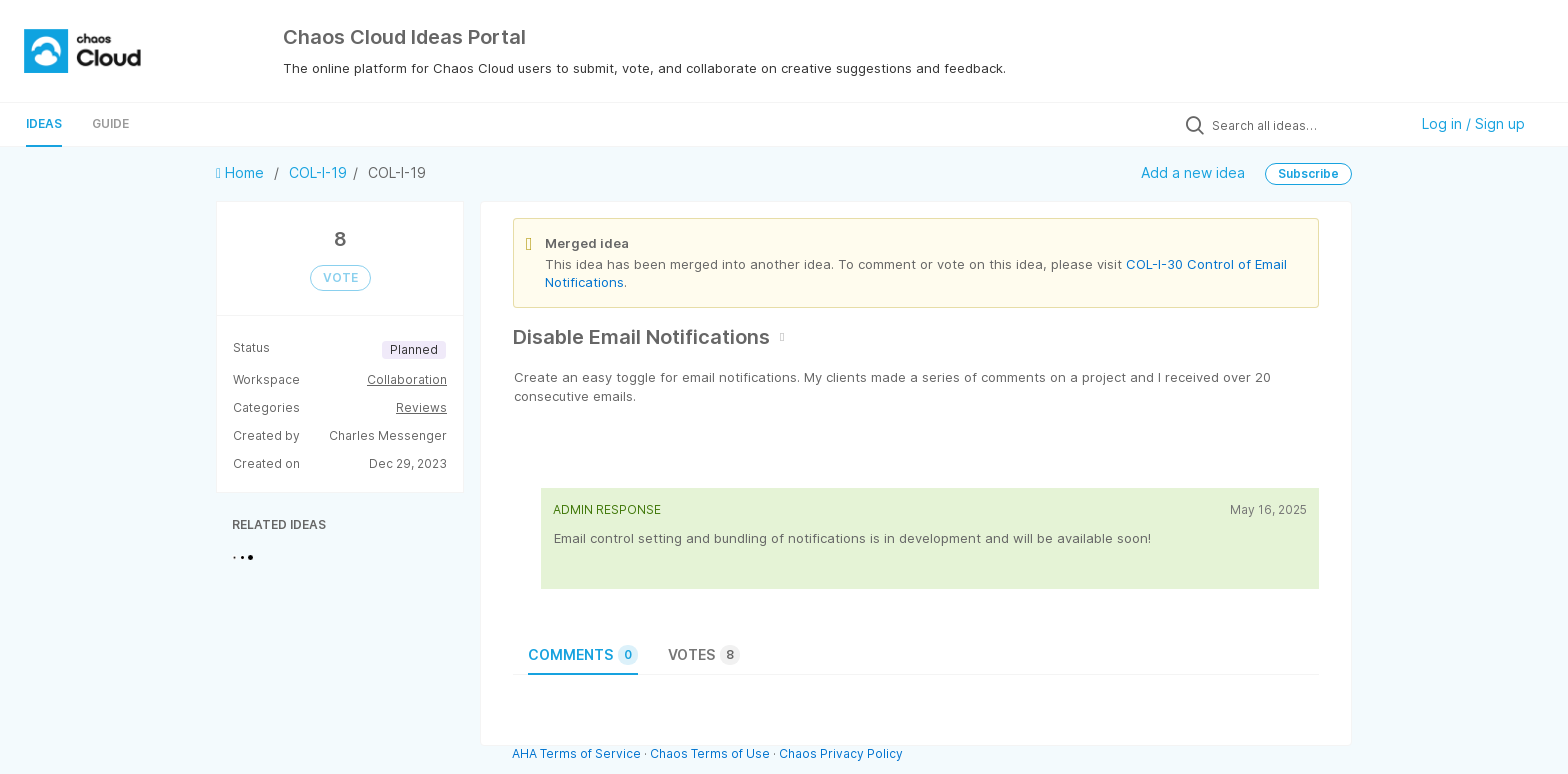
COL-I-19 (318, 172)
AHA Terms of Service (578, 753)
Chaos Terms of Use (710, 753)
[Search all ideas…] (1305, 125)
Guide (110, 123)
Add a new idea (1193, 172)
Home (242, 172)
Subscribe (1308, 173)
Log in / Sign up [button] (1473, 123)
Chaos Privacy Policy (841, 753)
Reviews (421, 407)
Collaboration (407, 379)
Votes (704, 655)
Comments (583, 655)
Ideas (44, 123)
